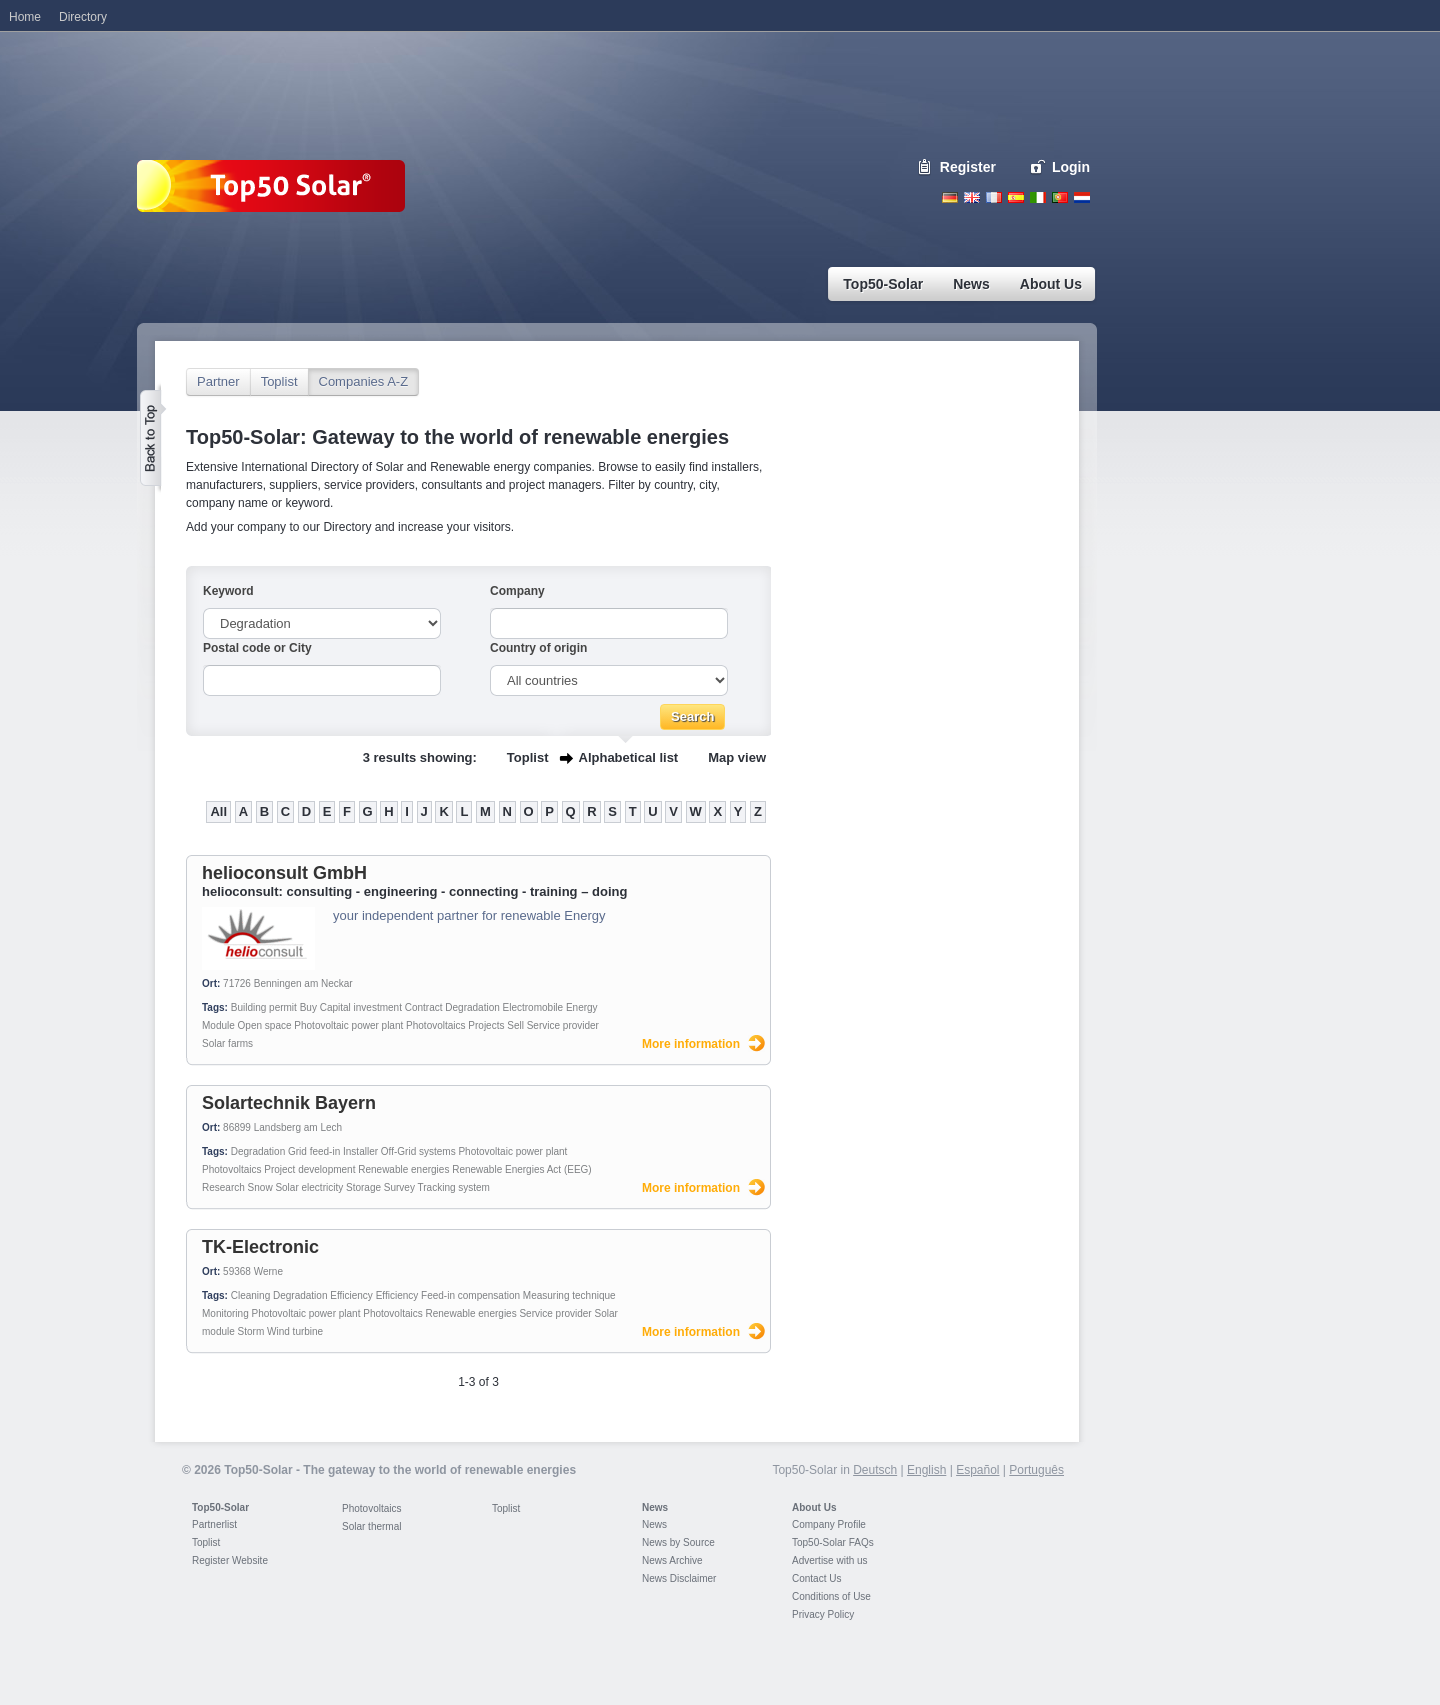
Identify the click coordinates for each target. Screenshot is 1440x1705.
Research (223, 1187)
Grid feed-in (314, 1151)
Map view (737, 757)
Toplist (279, 381)
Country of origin (538, 648)
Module (218, 1025)
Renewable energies (403, 1169)
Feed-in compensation (470, 1295)
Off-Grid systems (418, 1151)
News (655, 1507)
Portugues (1060, 197)
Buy (308, 1007)
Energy (582, 1007)
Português (1036, 1470)
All (218, 811)
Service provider (563, 1025)
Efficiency (351, 1295)
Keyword (228, 591)
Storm (251, 1331)
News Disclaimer (679, 1578)
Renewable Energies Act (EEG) (522, 1169)
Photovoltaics (435, 1025)
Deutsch (950, 197)
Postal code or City (257, 648)
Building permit (264, 1007)
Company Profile (829, 1524)
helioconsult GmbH (284, 873)
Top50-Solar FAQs (833, 1542)
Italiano (1038, 197)
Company (517, 591)
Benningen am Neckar (303, 983)
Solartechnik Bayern (289, 1103)
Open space (265, 1025)
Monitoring (225, 1313)
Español (977, 1470)
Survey (399, 1187)
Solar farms (227, 1043)
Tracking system (454, 1187)
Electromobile (533, 1007)
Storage (363, 1187)
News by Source (678, 1542)
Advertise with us (830, 1560)
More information (691, 1044)
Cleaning (250, 1295)
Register (968, 167)
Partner (218, 381)
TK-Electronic (260, 1247)
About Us (814, 1507)
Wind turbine (295, 1331)
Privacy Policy (823, 1614)
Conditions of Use (831, 1596)
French (994, 197)
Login (1071, 167)
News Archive (672, 1560)
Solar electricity (309, 1187)
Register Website (230, 1560)
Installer (360, 1151)
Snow (260, 1187)
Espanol (1016, 197)
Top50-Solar (220, 1507)
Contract (424, 1007)
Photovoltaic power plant (348, 1025)
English (972, 197)
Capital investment (361, 1007)
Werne (268, 1271)
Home (25, 17)
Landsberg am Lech (298, 1127)
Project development (309, 1169)
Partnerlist (214, 1524)
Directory (83, 17)
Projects (486, 1025)
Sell (515, 1025)
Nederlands (1082, 197)
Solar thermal (371, 1526)
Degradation (472, 1007)
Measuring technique (569, 1295)
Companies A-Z (364, 381)
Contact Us (816, 1578)
